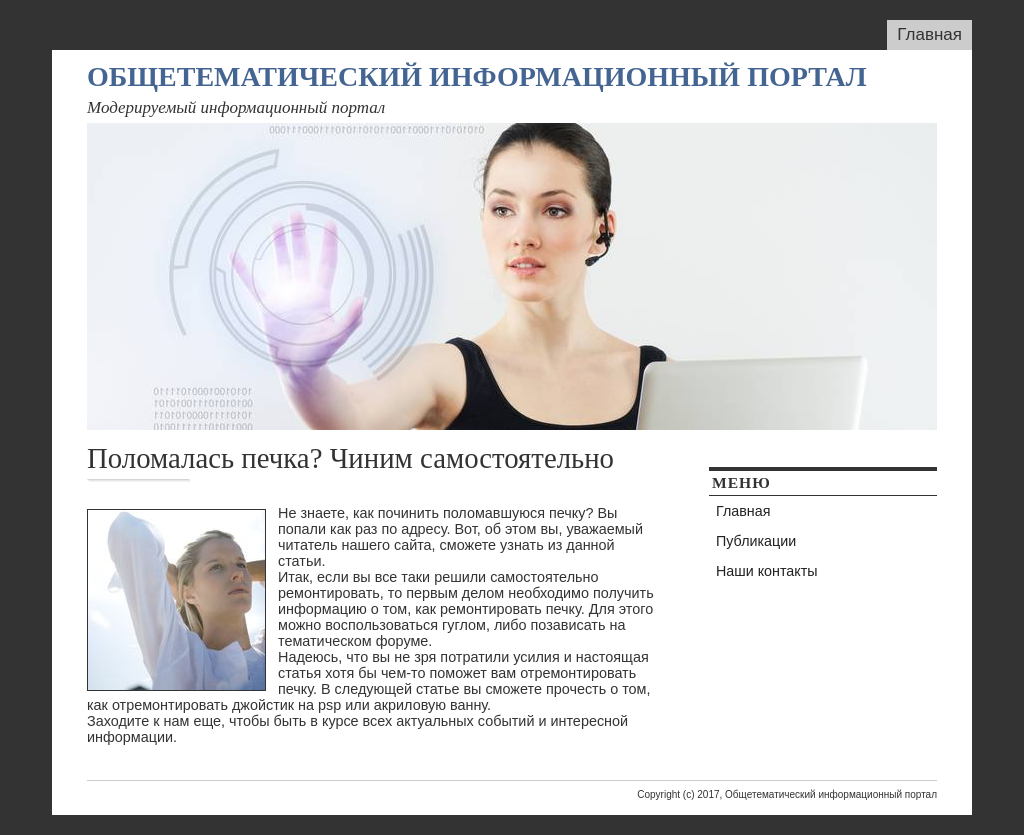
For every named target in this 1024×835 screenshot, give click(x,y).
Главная (929, 34)
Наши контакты (767, 571)
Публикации (756, 541)
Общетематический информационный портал (477, 76)
